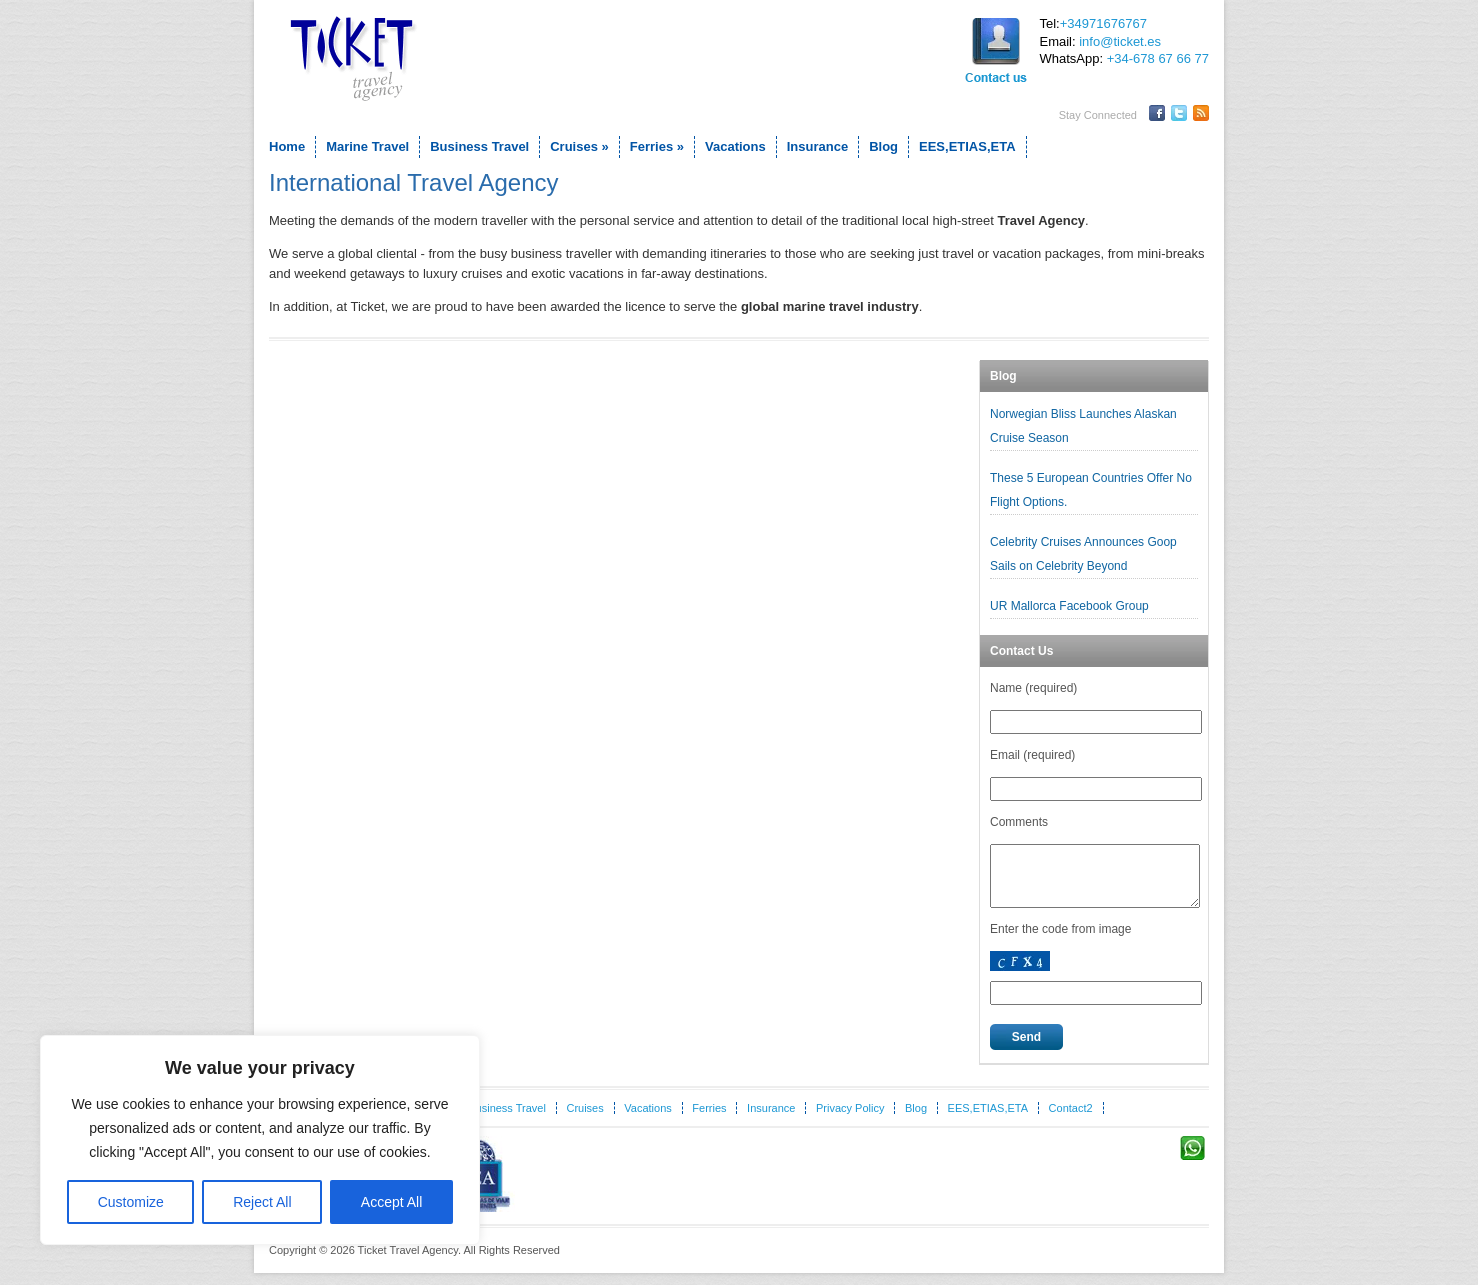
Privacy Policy (850, 1120)
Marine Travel (367, 146)
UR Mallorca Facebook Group (1071, 606)
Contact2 (1071, 1120)
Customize (131, 1202)
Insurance (817, 146)
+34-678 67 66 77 (1158, 58)
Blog (883, 146)
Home (287, 146)
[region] (260, 1140)
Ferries (657, 146)
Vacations (735, 146)
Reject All (262, 1202)
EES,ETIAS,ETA (967, 146)
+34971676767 (1103, 23)
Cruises (579, 146)
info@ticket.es (1120, 41)
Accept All (391, 1202)
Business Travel (479, 146)
